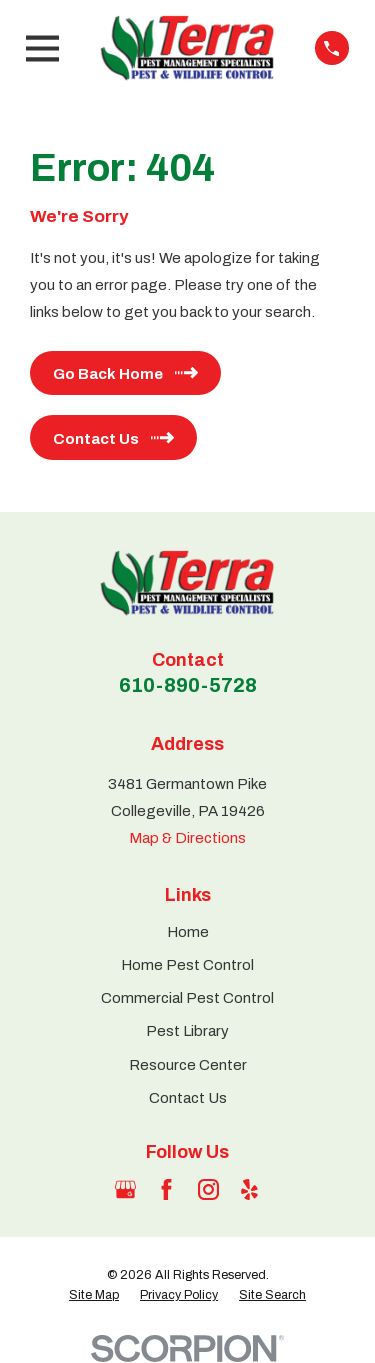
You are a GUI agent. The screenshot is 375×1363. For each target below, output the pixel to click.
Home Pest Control (187, 965)
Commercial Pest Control (187, 998)
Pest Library (187, 1031)
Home (188, 932)
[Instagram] (208, 1189)
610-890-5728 (188, 685)
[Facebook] (166, 1189)
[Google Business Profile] (125, 1189)
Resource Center (188, 1065)
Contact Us (188, 1098)
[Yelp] (249, 1189)
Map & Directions (187, 838)
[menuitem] (94, 1296)
